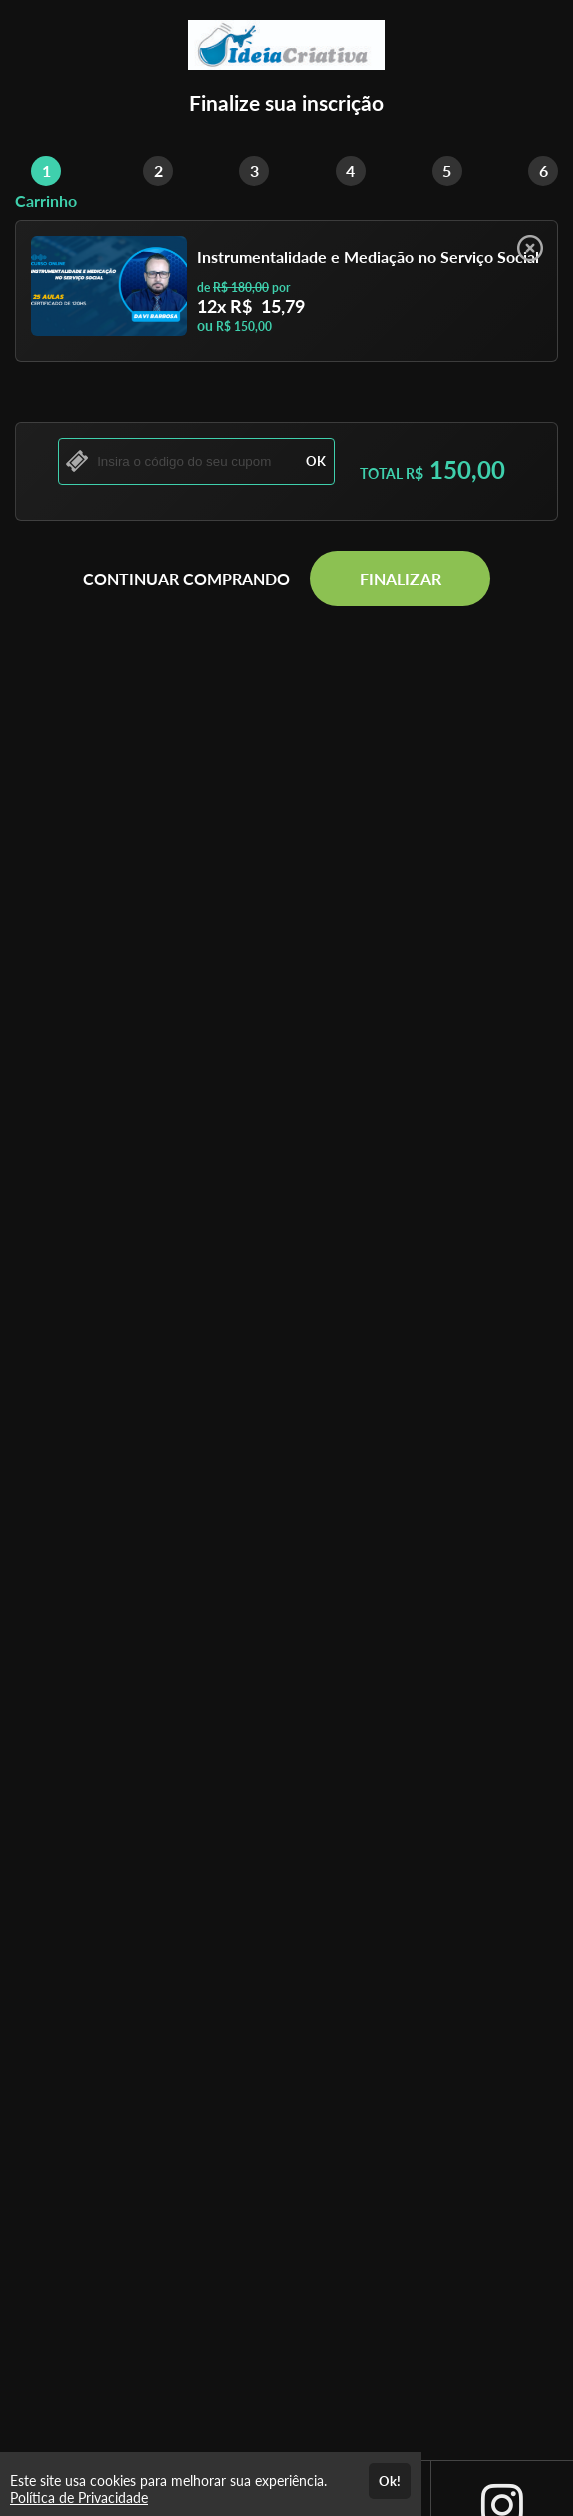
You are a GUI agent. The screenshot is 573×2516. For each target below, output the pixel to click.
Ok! (390, 2481)
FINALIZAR (400, 578)
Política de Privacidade (79, 2497)
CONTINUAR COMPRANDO (186, 578)
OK (316, 461)
